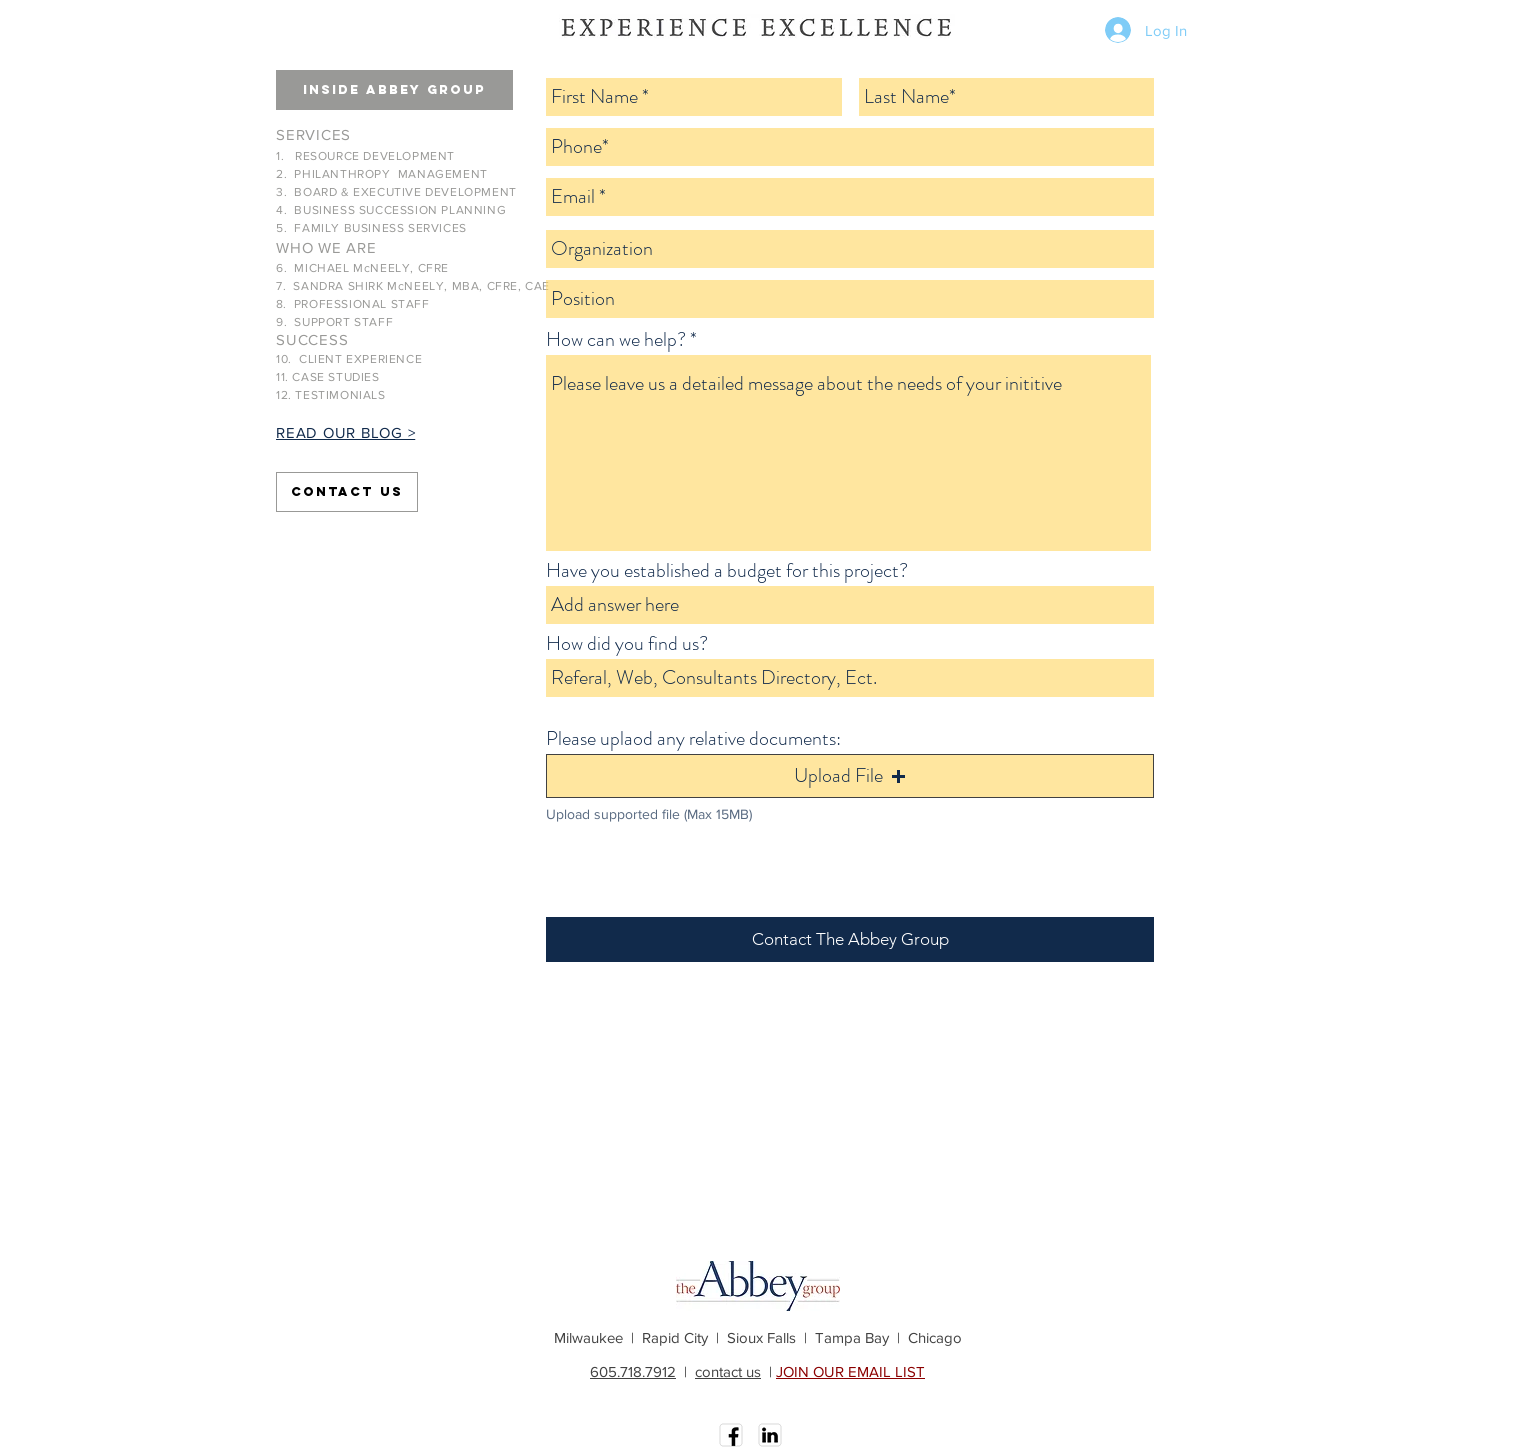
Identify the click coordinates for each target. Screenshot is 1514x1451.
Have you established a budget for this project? (727, 571)
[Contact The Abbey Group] (850, 939)
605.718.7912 (633, 1371)
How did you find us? (627, 644)
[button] (394, 90)
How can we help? (616, 340)
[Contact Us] (347, 492)
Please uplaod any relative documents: (693, 739)
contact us (728, 1371)
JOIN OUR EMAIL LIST (850, 1371)
